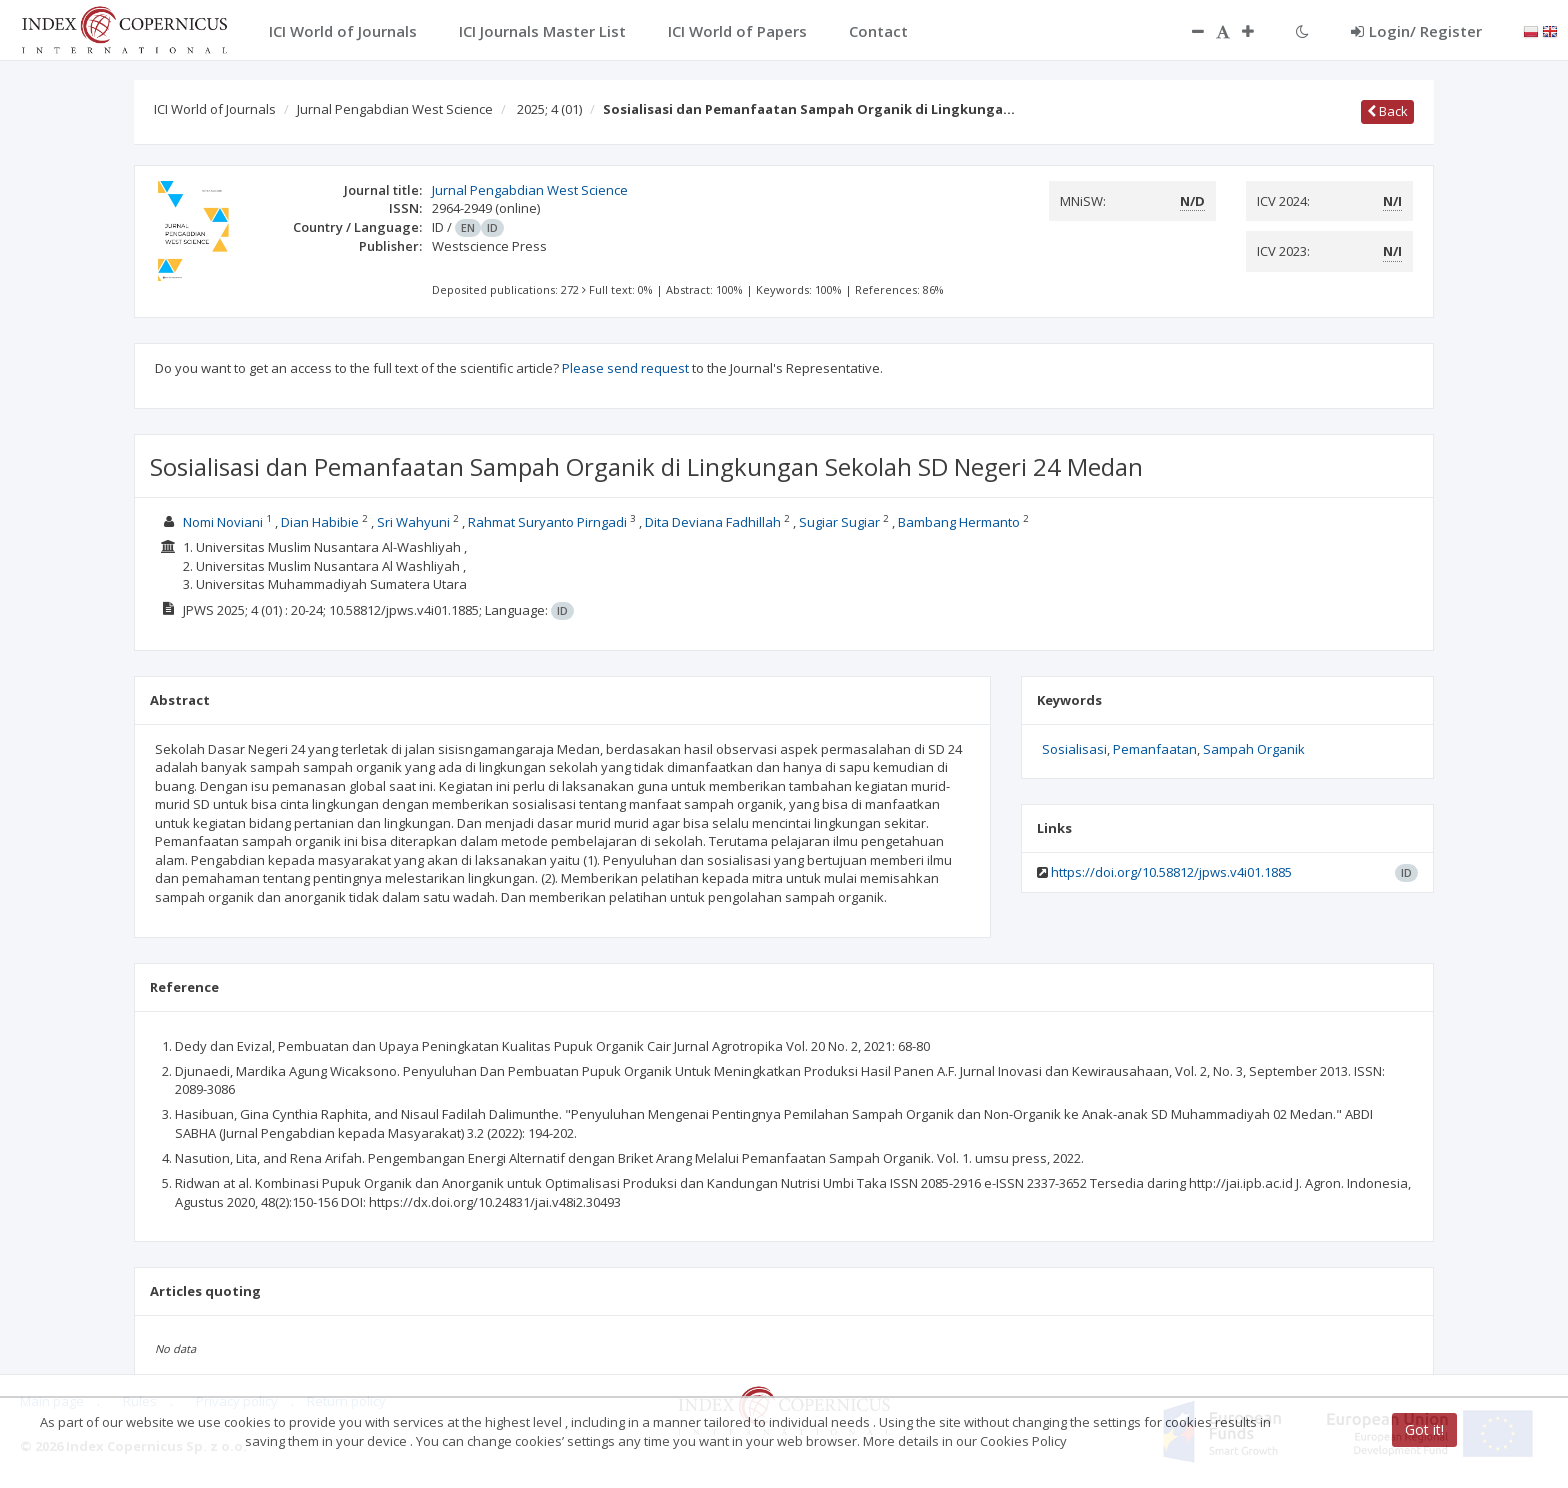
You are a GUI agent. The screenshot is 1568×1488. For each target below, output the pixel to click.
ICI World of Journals (215, 109)
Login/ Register (1416, 31)
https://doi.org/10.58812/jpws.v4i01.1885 (1171, 872)
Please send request (625, 368)
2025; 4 (549, 109)
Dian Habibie (320, 522)
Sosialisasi (1074, 749)
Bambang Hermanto (959, 522)
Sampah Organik (1254, 749)
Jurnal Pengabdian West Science (395, 109)
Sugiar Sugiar (839, 522)
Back (1387, 111)
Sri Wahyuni (413, 522)
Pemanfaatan (1155, 749)
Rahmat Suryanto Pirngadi (547, 522)
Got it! (1424, 1429)
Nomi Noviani (223, 522)
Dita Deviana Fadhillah (713, 522)
